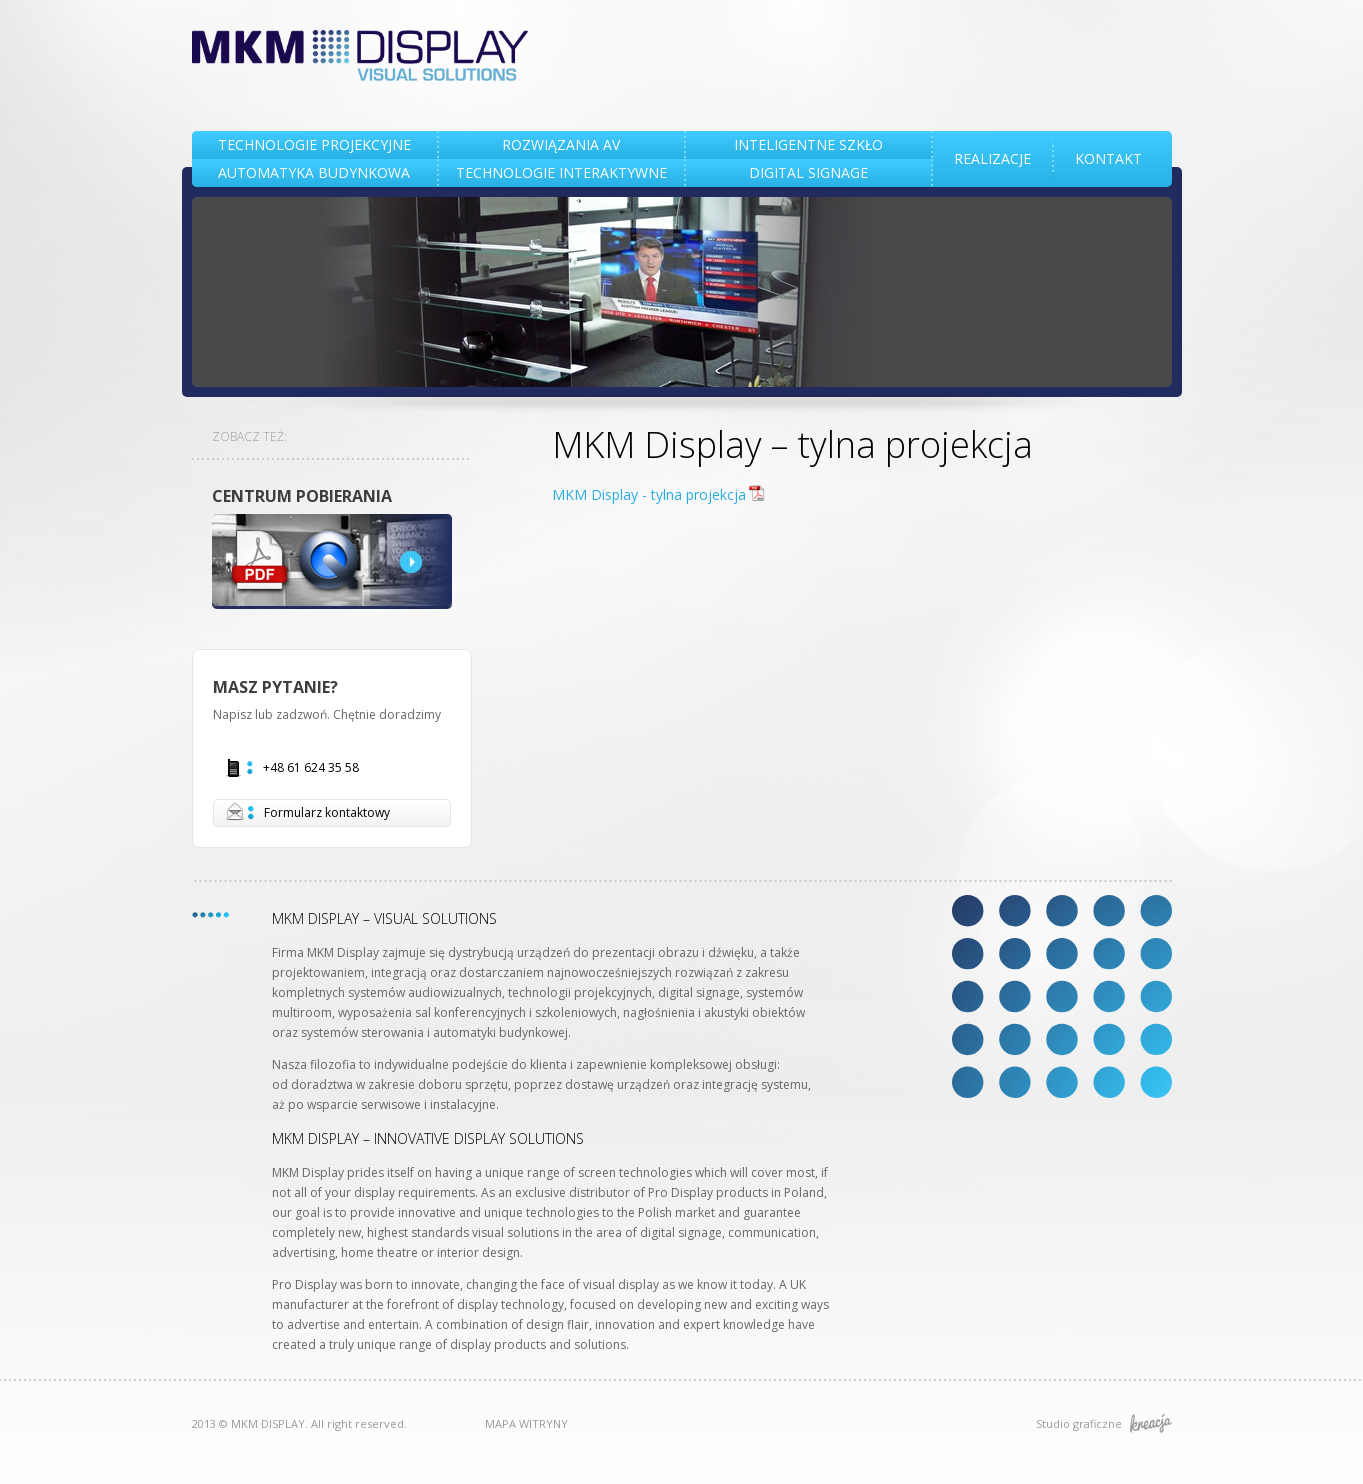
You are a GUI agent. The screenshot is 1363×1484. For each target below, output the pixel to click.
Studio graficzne (1104, 1423)
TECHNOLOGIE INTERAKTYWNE (561, 172)
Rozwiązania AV (561, 144)
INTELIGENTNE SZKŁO (808, 144)
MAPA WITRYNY (526, 1423)
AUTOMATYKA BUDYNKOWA (314, 172)
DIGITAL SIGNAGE (808, 172)
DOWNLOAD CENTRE (332, 561)
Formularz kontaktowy (308, 812)
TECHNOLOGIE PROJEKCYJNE (314, 144)
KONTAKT (1108, 158)
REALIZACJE (992, 158)
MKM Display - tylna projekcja (649, 494)
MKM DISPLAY (360, 55)
